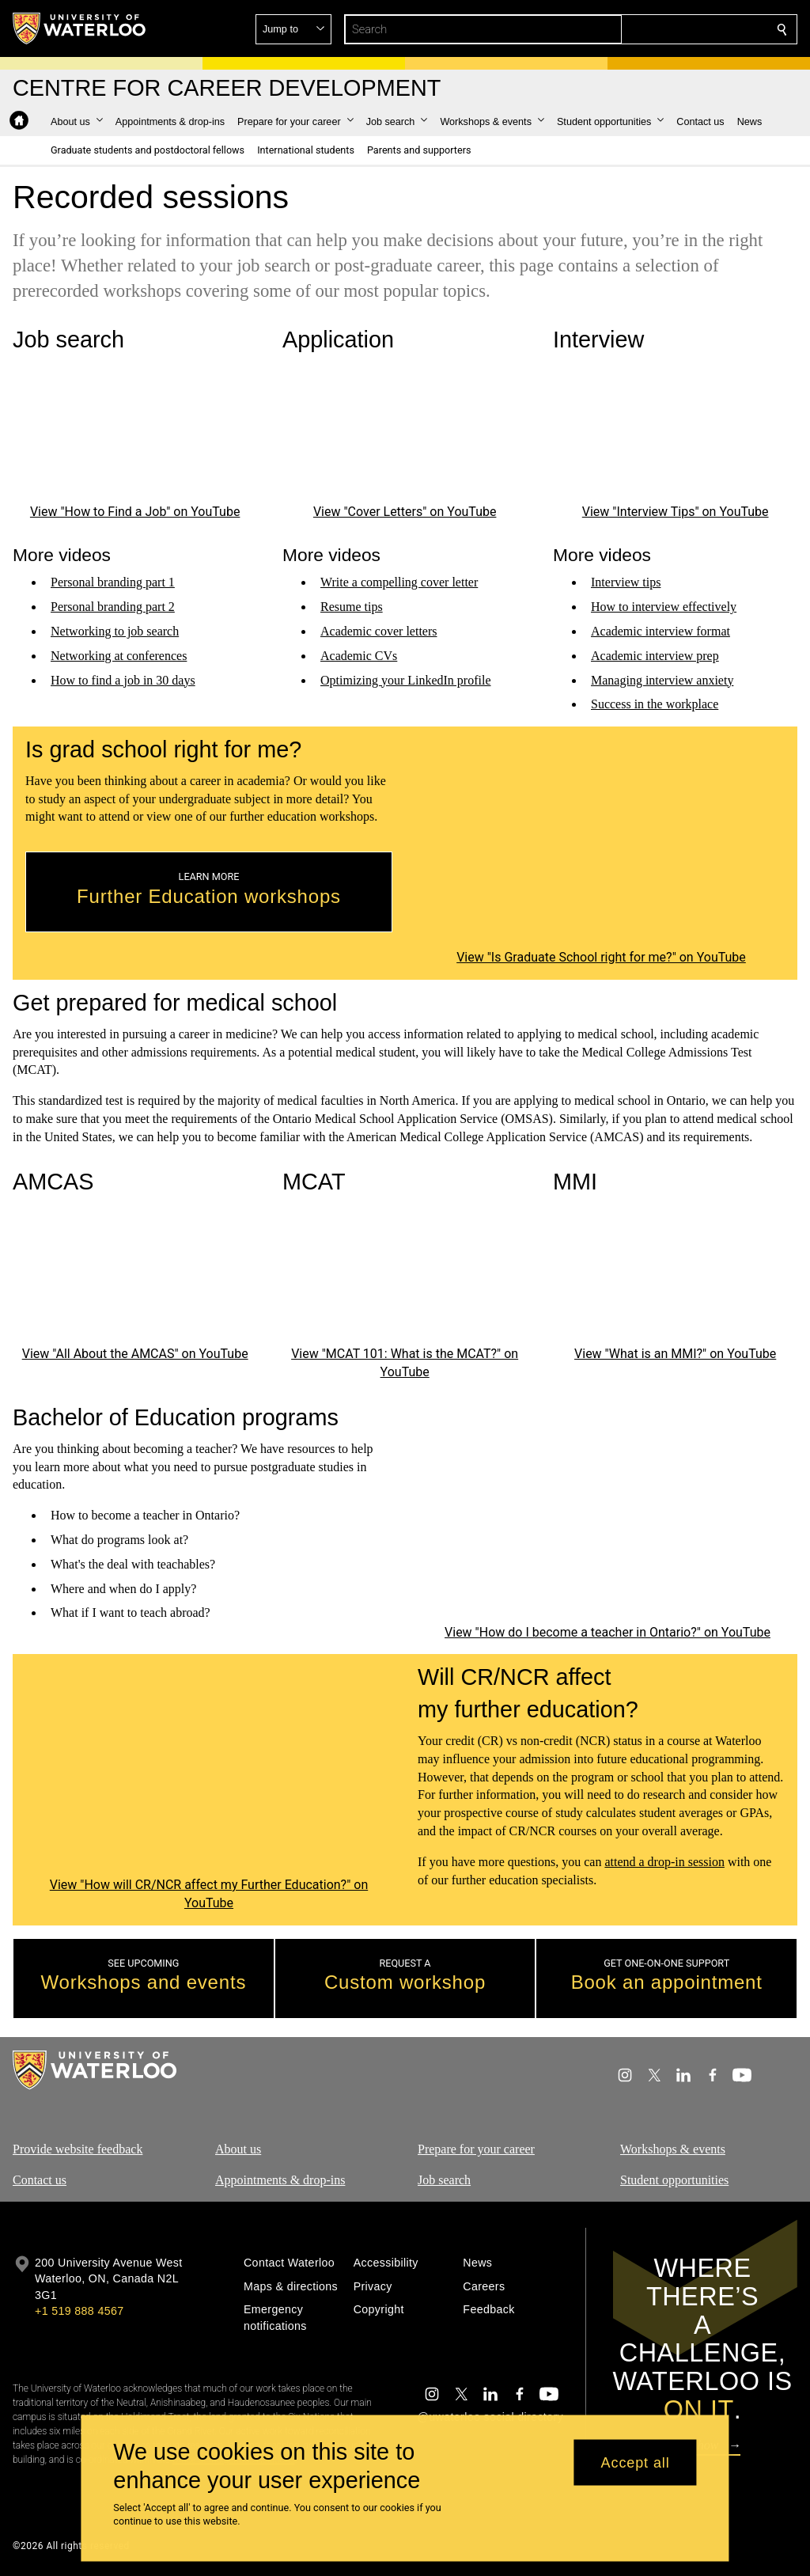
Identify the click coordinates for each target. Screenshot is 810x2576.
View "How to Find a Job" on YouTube (135, 510)
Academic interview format (660, 631)
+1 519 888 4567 (79, 2311)
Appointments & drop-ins (280, 2179)
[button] (667, 29)
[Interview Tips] (675, 430)
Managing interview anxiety (662, 679)
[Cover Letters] (404, 430)
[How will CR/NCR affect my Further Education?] (208, 1770)
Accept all (635, 2462)
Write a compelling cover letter (399, 582)
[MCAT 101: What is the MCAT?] (404, 1273)
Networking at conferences (119, 655)
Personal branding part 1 (113, 582)
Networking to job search (115, 631)
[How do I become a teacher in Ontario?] (607, 1514)
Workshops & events (672, 2149)
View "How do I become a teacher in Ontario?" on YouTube (607, 1632)
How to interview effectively (663, 606)
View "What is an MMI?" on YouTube (675, 1353)
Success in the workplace (654, 704)
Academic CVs (358, 655)
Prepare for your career (476, 2149)
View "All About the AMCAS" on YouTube (135, 1353)
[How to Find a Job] (135, 430)
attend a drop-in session (664, 1861)
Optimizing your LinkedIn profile (405, 679)
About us (238, 2149)
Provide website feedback (77, 2149)
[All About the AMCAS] (135, 1273)
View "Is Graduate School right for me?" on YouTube (601, 957)
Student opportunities (674, 2179)
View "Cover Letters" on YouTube (405, 510)
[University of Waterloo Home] (80, 28)
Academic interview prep (655, 655)
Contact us (39, 2179)
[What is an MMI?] (675, 1273)
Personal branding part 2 (113, 606)
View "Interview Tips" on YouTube (674, 510)
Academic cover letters (378, 631)
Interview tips (625, 582)
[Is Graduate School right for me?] (601, 842)
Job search (444, 2179)
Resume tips (351, 606)
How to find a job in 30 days (123, 679)
